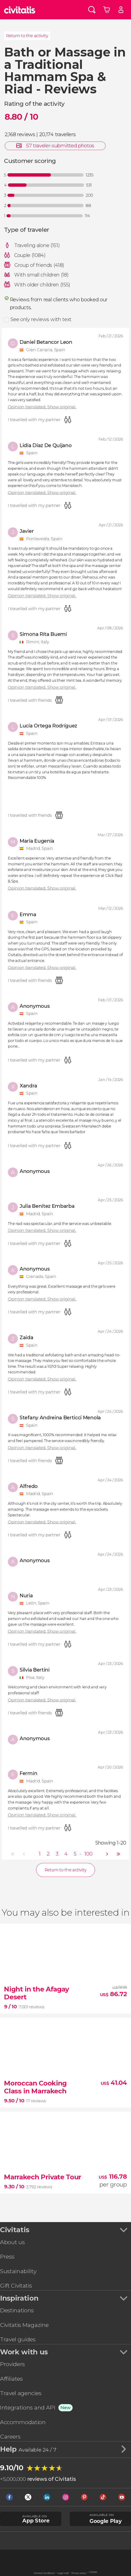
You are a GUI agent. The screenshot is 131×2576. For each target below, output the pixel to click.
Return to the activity (27, 35)
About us (12, 2242)
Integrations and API (27, 2407)
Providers (12, 2364)
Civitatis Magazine (24, 2325)
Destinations (17, 2310)
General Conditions (44, 2573)
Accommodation (23, 2422)
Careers (10, 2436)
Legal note (63, 2573)
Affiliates (11, 2378)
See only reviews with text (40, 319)
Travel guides (18, 2339)
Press (7, 2256)
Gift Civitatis (16, 2285)
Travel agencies (20, 2393)
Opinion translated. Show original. (42, 407)
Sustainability (18, 2271)
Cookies (93, 2572)
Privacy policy (78, 2573)
